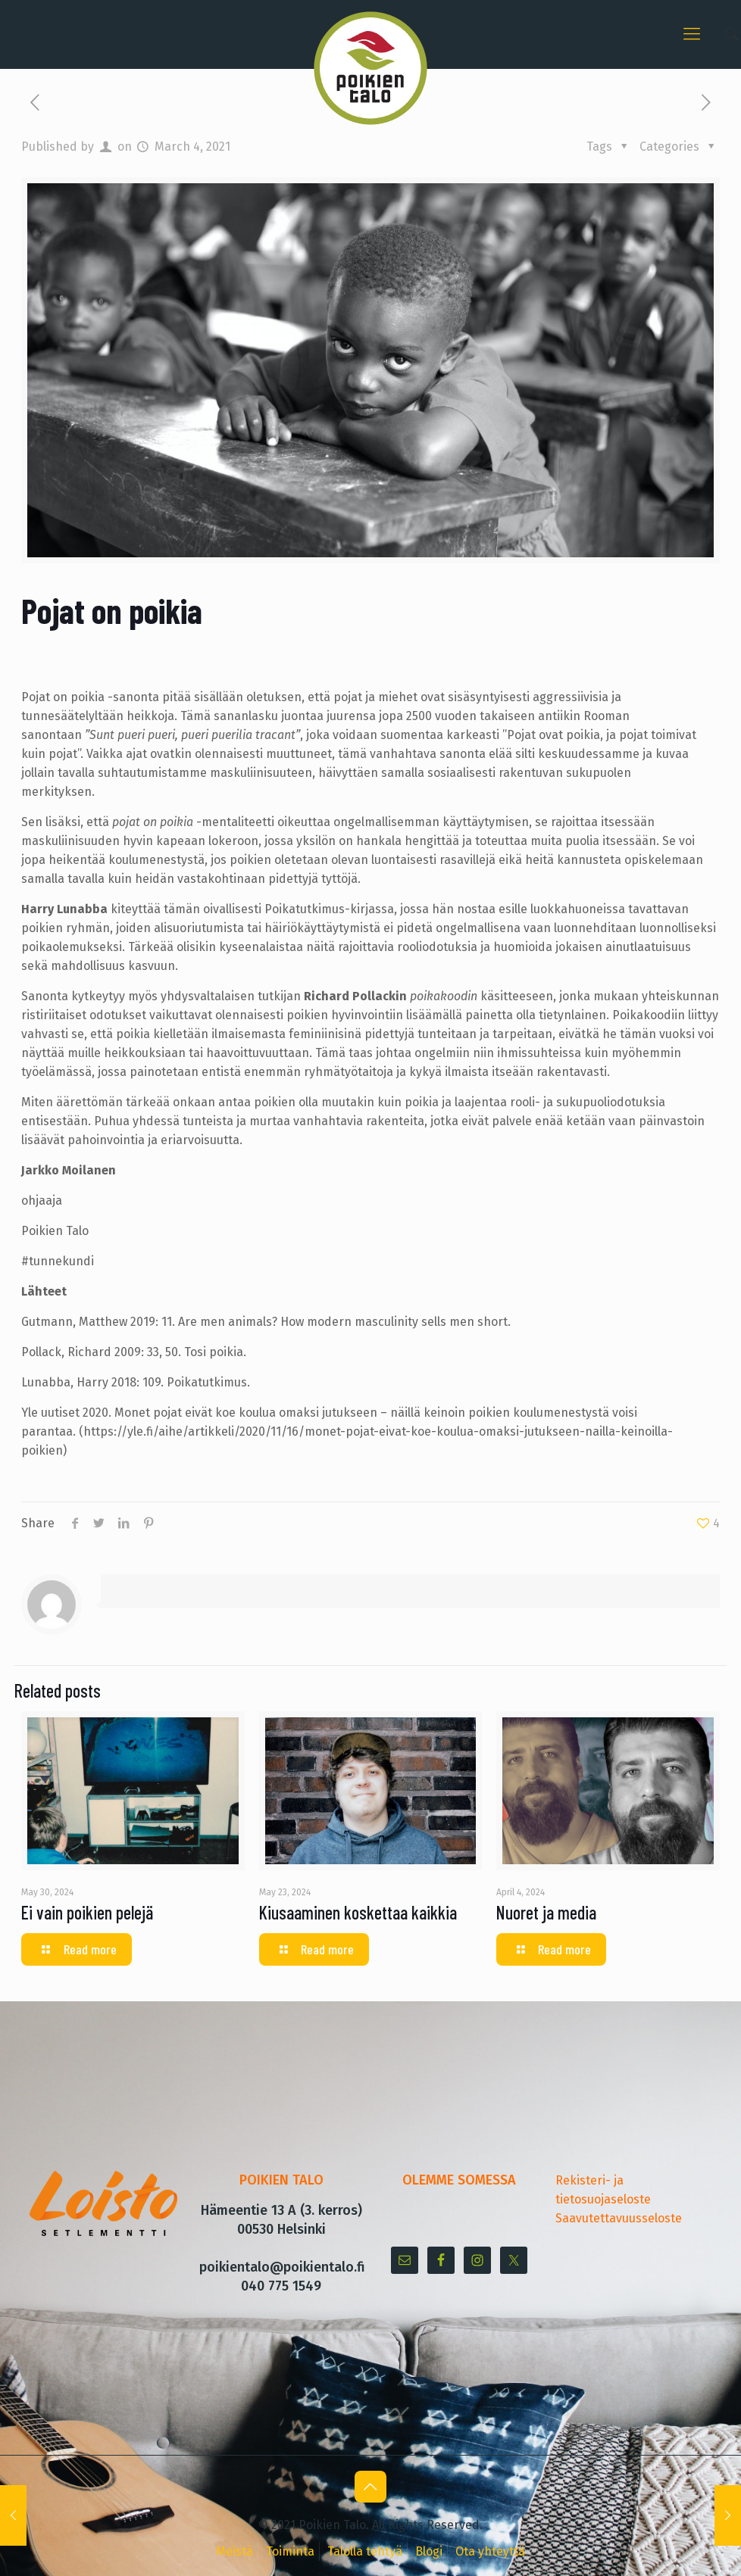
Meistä (234, 2551)
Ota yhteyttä (490, 2551)
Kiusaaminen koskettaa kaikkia (358, 1912)
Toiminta (290, 2551)
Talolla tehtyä (364, 2551)
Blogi (428, 2551)
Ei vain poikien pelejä (87, 1912)
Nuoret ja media (546, 1912)
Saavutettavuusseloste (618, 2218)
